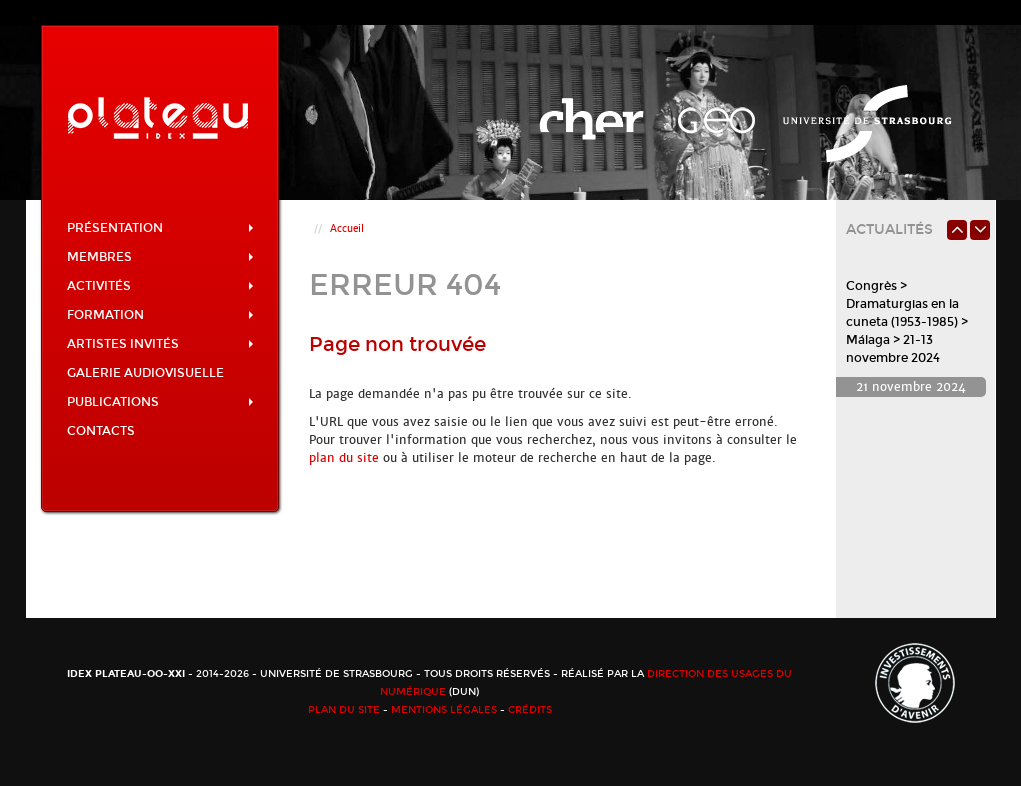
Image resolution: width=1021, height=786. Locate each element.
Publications (160, 402)
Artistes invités (160, 344)
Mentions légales (444, 710)
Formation (160, 315)
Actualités (889, 229)
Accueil (347, 228)
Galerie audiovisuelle (145, 373)
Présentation (160, 228)
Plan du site (344, 710)
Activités (160, 286)
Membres (160, 257)
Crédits (530, 710)
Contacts (101, 431)
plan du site (344, 458)
